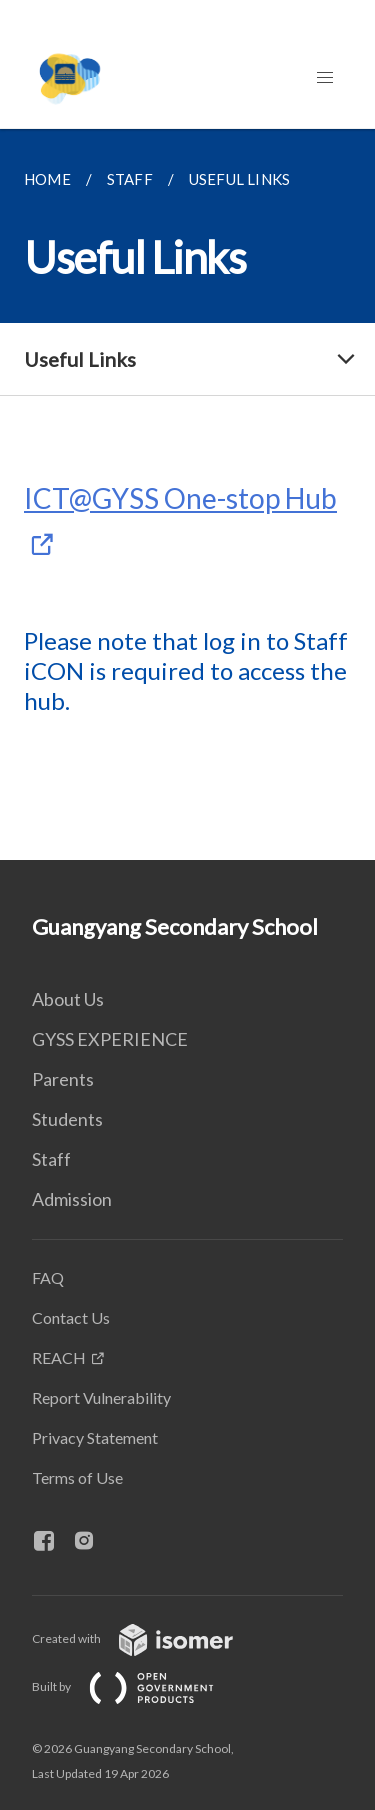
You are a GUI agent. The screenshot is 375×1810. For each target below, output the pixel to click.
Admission (72, 1199)
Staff (51, 1159)
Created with (148, 1638)
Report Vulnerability (101, 1397)
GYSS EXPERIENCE (110, 1039)
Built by (139, 1686)
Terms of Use (77, 1477)
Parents (63, 1079)
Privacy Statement (95, 1437)
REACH (59, 1357)
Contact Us (71, 1317)
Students (67, 1119)
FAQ (48, 1277)
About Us (68, 999)
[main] (187, 494)
